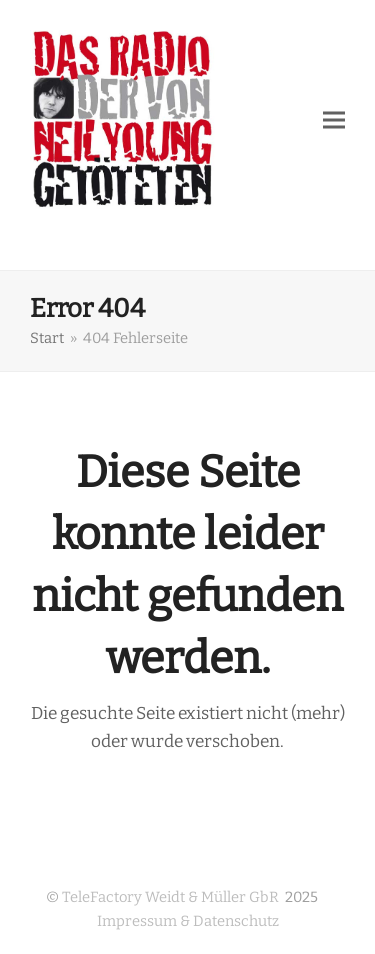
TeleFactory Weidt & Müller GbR (170, 897)
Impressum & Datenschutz (188, 921)
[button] (334, 119)
